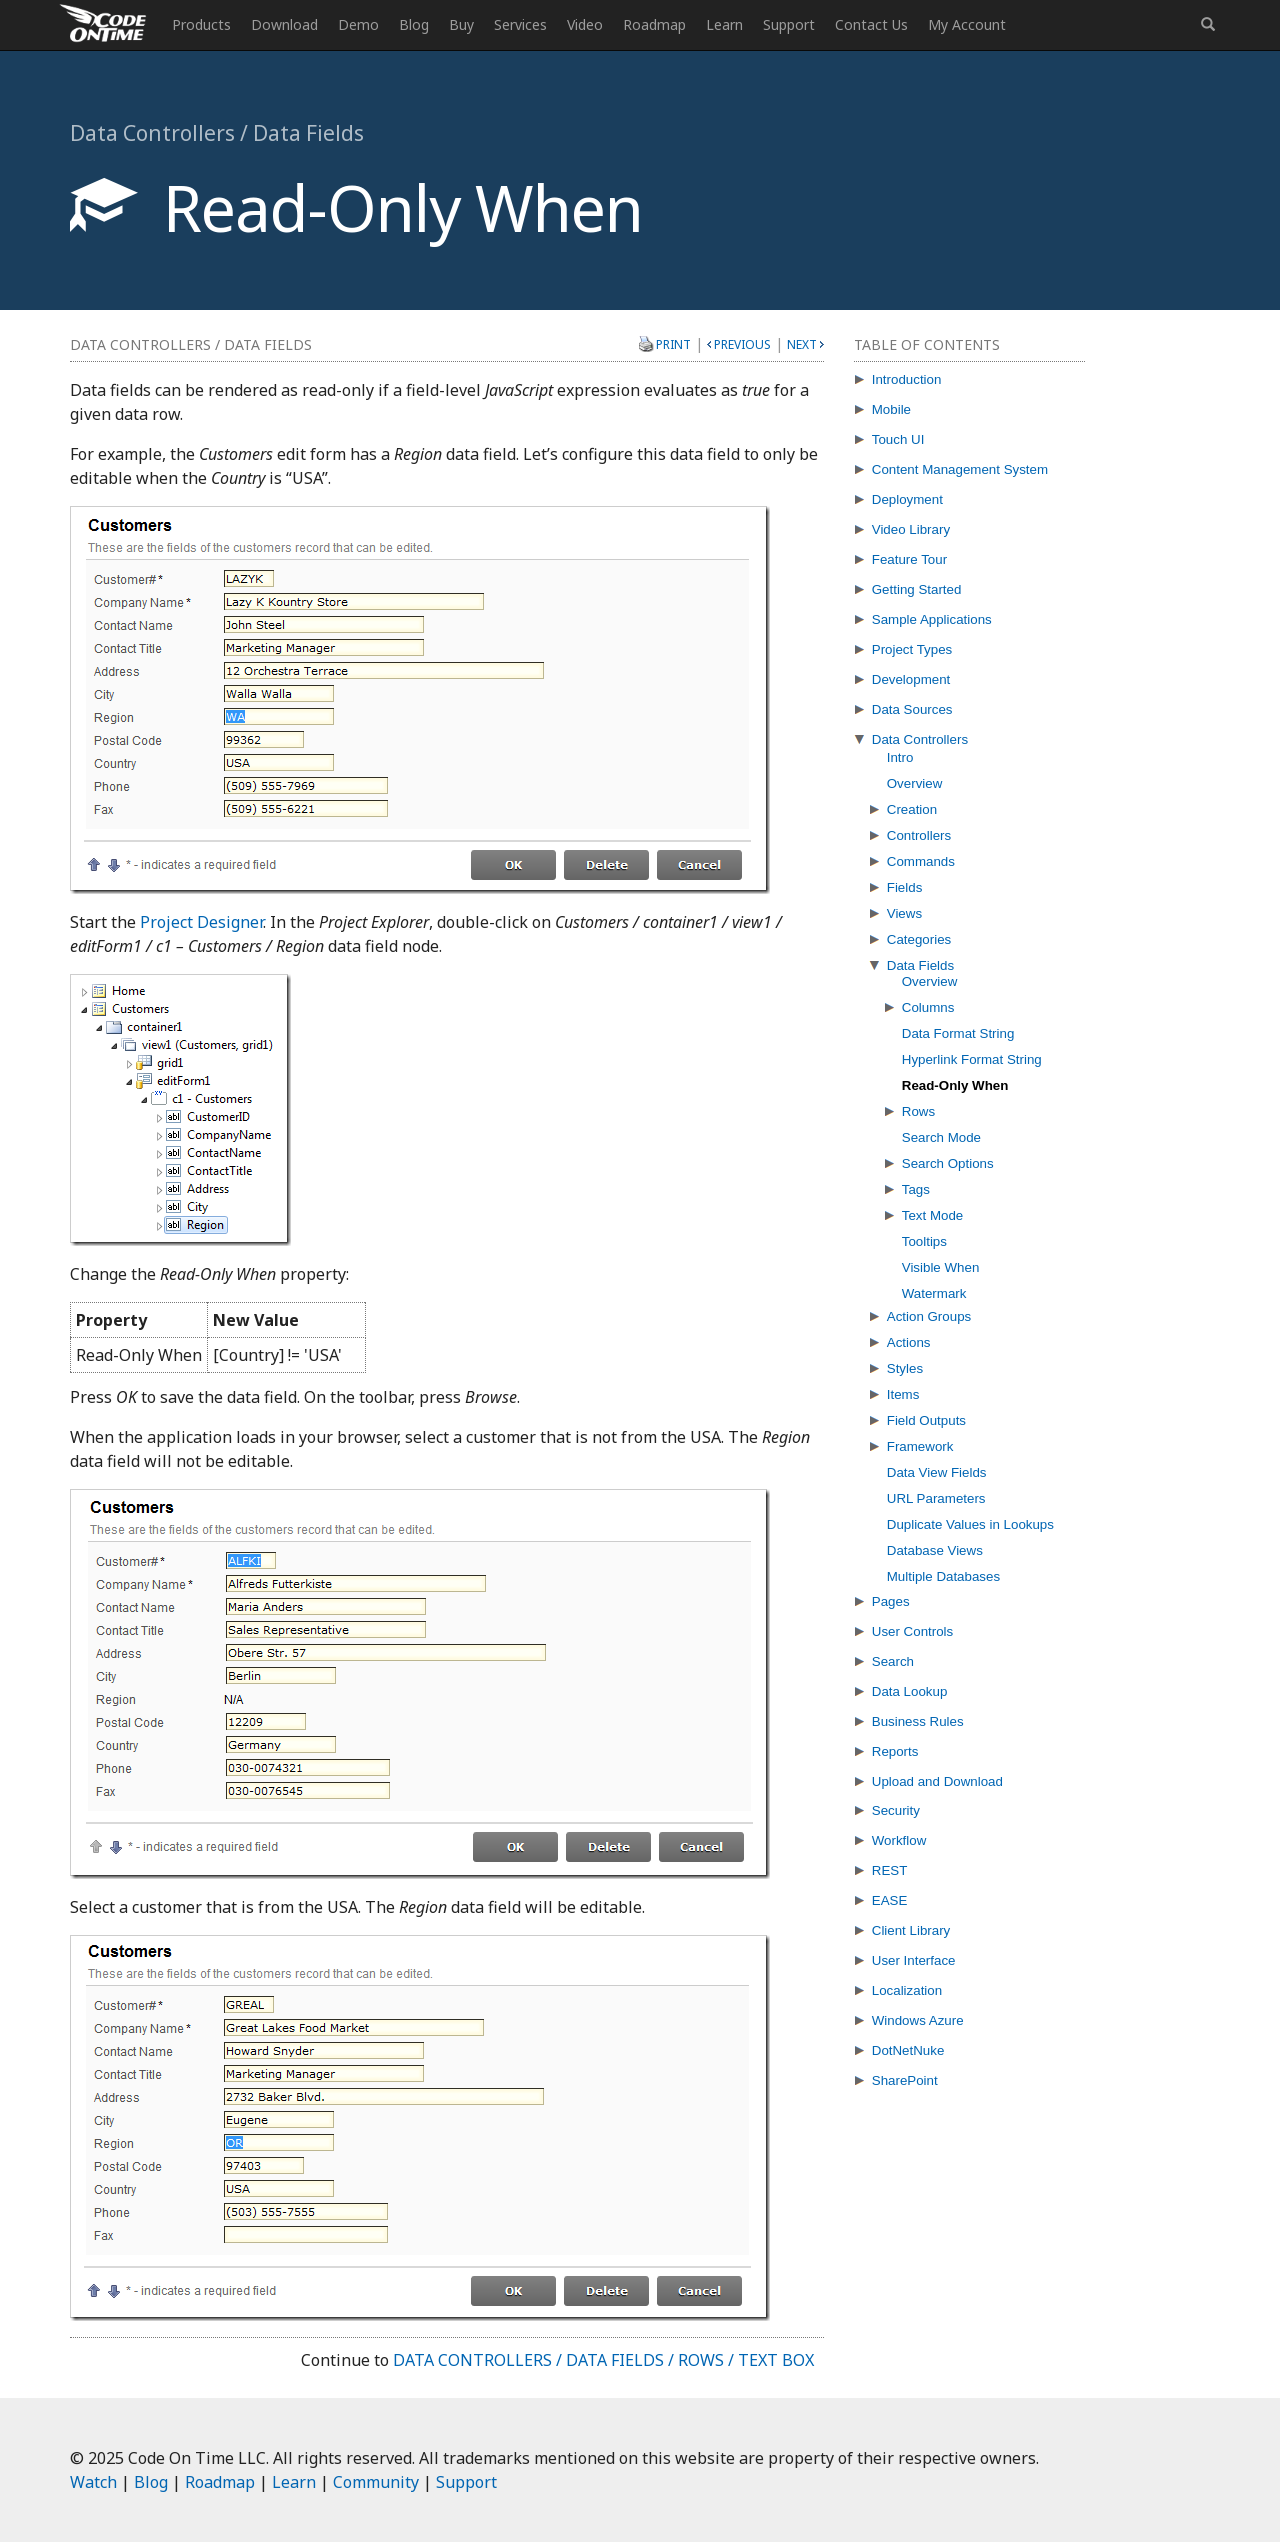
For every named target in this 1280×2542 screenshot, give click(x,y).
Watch (93, 2482)
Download (284, 24)
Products (201, 24)
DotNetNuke (908, 2050)
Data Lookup (910, 1691)
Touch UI (898, 439)
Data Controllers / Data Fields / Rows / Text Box (603, 2360)
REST (890, 1870)
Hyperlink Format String (972, 1059)
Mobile (891, 409)
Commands (921, 861)
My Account (967, 24)
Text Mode (933, 1215)
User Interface (914, 1960)
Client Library (911, 1930)
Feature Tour (909, 559)
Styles (905, 1368)
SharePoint (905, 2080)
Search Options (948, 1163)
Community (376, 2482)
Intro (900, 757)
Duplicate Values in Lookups (970, 1524)
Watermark (934, 1293)
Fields (905, 887)
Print (673, 344)
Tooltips (924, 1241)
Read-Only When (955, 1085)
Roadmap (654, 24)
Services (520, 24)
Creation (912, 809)
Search (893, 1661)
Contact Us (871, 24)
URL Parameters (936, 1498)
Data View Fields (937, 1472)
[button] (1208, 25)
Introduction (907, 379)
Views (904, 913)
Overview (915, 783)
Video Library (911, 529)
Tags (916, 1189)
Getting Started (917, 589)
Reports (895, 1751)
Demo (358, 24)
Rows (918, 1111)
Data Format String (958, 1033)
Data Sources (912, 709)
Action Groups (929, 1316)
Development (911, 679)
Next (802, 344)
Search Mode (941, 1137)
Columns (928, 1007)
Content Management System (960, 469)
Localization (907, 1990)
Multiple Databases (943, 1576)
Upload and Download (937, 1781)
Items (903, 1394)
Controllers (919, 835)
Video (585, 24)
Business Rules (918, 1721)
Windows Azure (918, 2020)
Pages (891, 1601)
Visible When (941, 1267)
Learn (724, 24)
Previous (742, 344)
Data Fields (920, 965)
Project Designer (201, 922)
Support (789, 24)
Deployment (907, 499)
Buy (461, 24)
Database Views (935, 1550)
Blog (414, 24)
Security (896, 1810)
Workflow (899, 1840)
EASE (890, 1900)
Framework (920, 1446)
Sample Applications (932, 619)
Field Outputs (926, 1420)
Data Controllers (920, 739)
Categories (919, 939)
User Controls (912, 1631)
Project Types (912, 649)
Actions (909, 1342)
